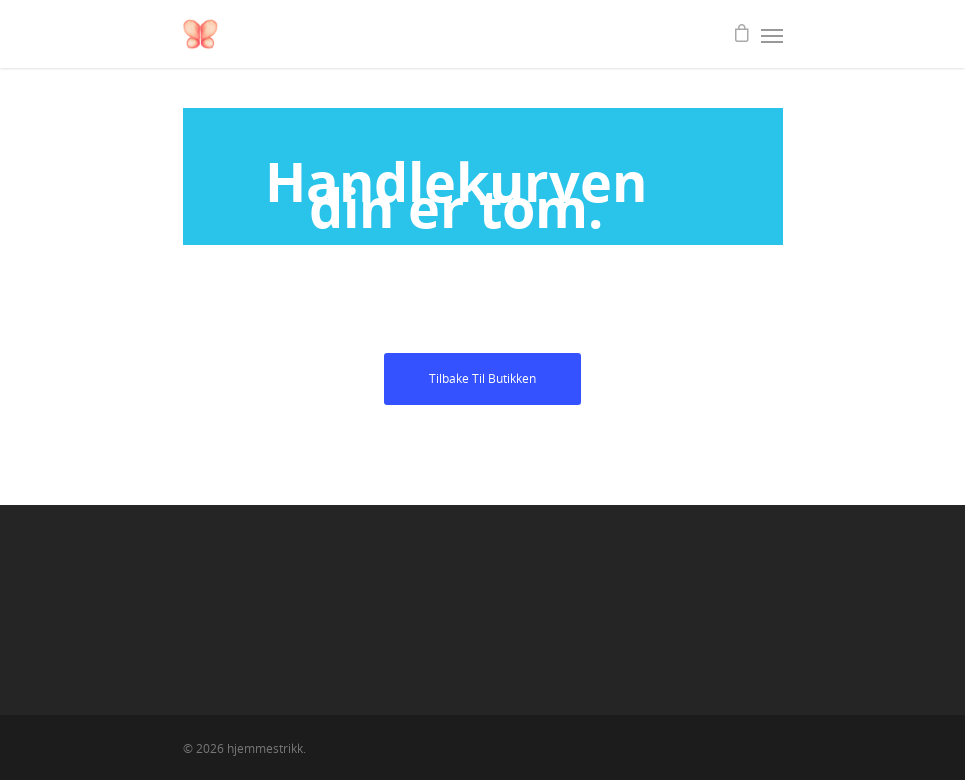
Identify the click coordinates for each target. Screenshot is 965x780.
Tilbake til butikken (482, 378)
